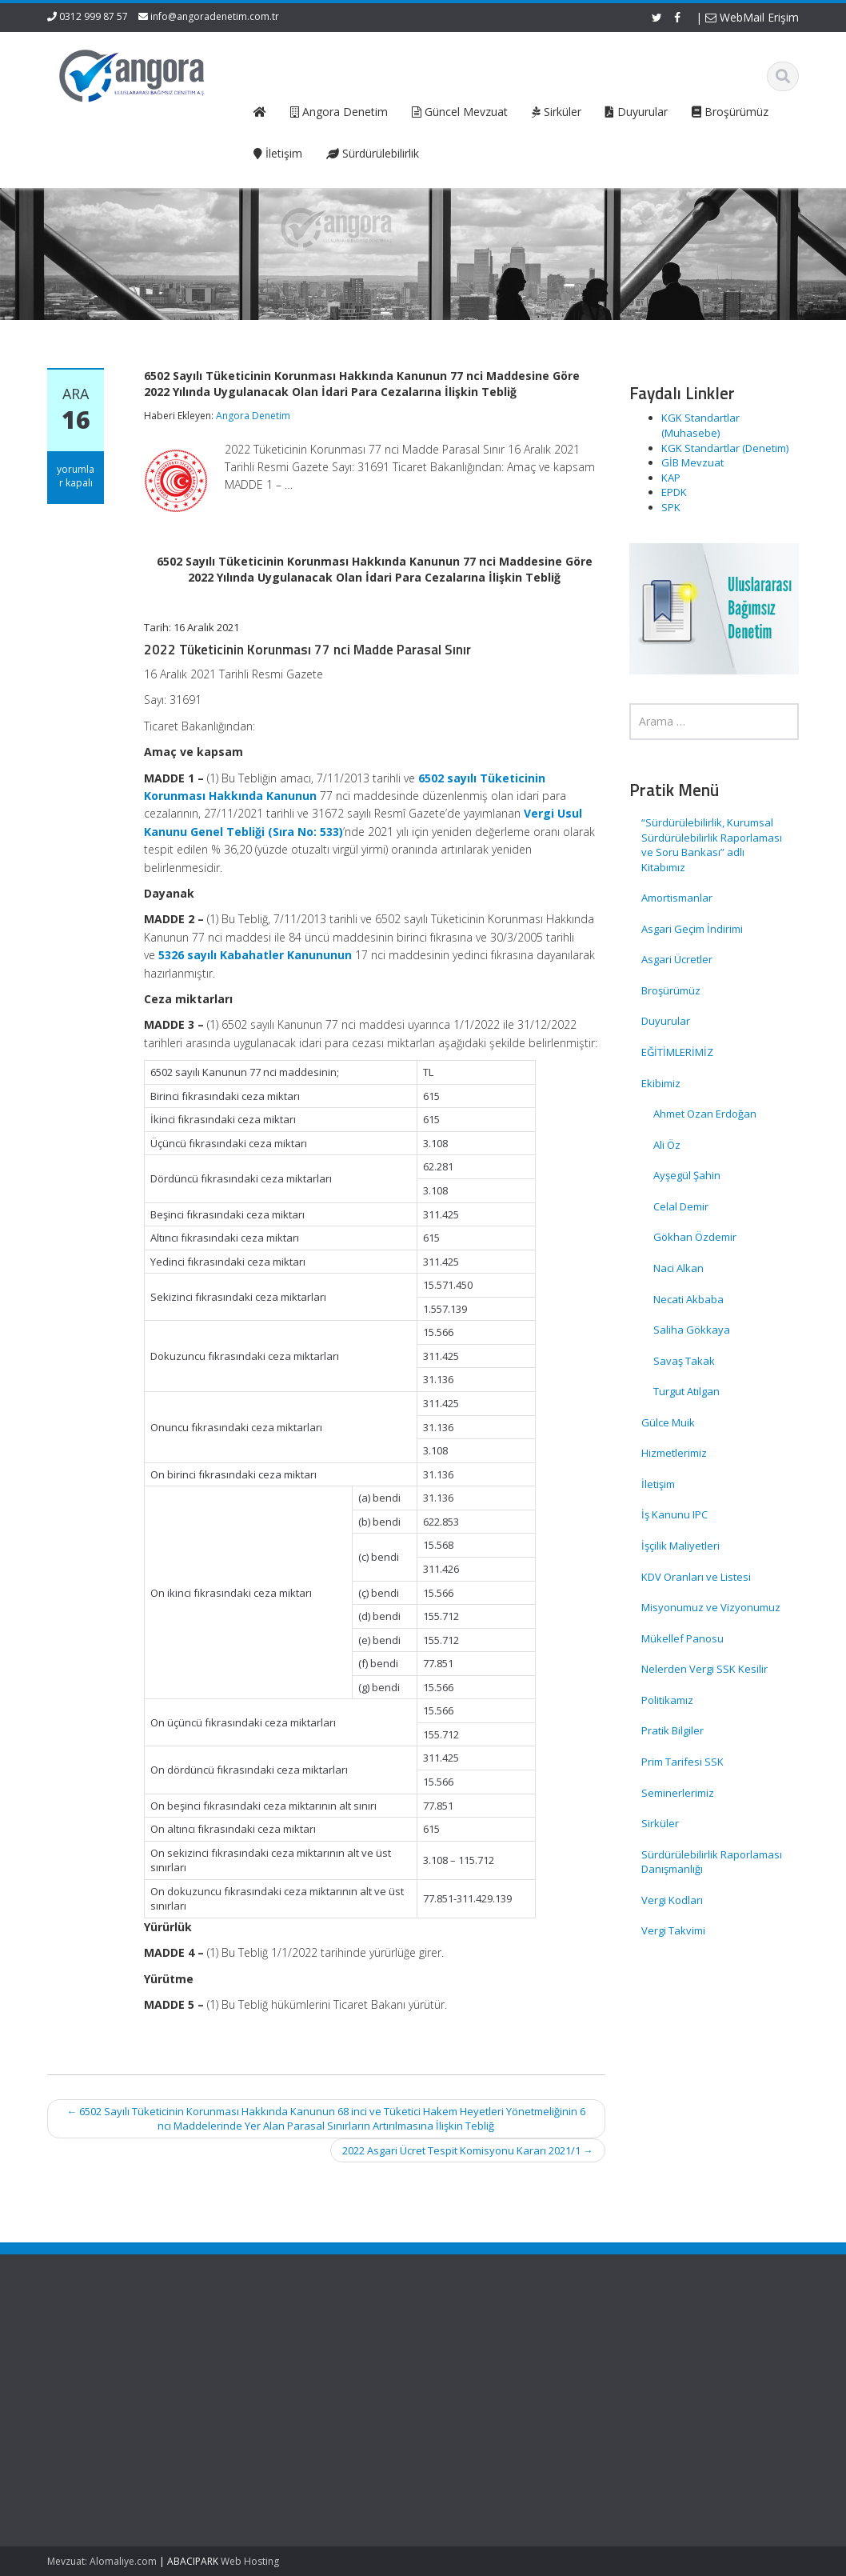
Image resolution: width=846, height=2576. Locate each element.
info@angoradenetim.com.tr (214, 16)
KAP (670, 477)
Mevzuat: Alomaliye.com (102, 2561)
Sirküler (660, 1823)
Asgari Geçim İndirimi (692, 929)
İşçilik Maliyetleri (680, 1545)
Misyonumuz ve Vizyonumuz (710, 1607)
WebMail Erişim (752, 17)
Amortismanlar (676, 897)
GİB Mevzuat (692, 462)
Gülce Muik (668, 1422)
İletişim (658, 1484)
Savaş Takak (684, 1361)
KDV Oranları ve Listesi (696, 1577)
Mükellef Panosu (682, 1638)
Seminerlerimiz (677, 1793)
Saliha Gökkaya (691, 1329)
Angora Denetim (253, 415)
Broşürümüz (670, 990)
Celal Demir (680, 1206)
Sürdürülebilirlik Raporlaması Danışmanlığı (711, 1862)
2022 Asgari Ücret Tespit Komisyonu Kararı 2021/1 (467, 2150)
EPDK (674, 492)
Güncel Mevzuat (265, 2387)
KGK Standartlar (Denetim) (724, 448)
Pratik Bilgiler (672, 1730)
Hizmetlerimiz (674, 1453)
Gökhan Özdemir (694, 1237)
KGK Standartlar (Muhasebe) (700, 425)
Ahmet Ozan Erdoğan (704, 1113)
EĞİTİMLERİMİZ (677, 1052)
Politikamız (667, 1700)
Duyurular (665, 1021)
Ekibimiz (660, 1083)
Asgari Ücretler (676, 959)
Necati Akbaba (688, 1299)
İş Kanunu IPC (674, 1514)
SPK (670, 507)
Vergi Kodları (672, 1900)
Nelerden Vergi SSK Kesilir (704, 1669)
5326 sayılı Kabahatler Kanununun (255, 954)
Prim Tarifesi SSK (682, 1761)
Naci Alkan (678, 1268)
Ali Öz (666, 1145)
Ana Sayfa (251, 2343)
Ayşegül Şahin (686, 1175)
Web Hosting (250, 2561)
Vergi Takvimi (673, 1930)
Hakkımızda (254, 2357)
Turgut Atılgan (686, 1391)
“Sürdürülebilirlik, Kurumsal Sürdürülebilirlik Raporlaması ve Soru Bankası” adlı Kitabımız (711, 844)
